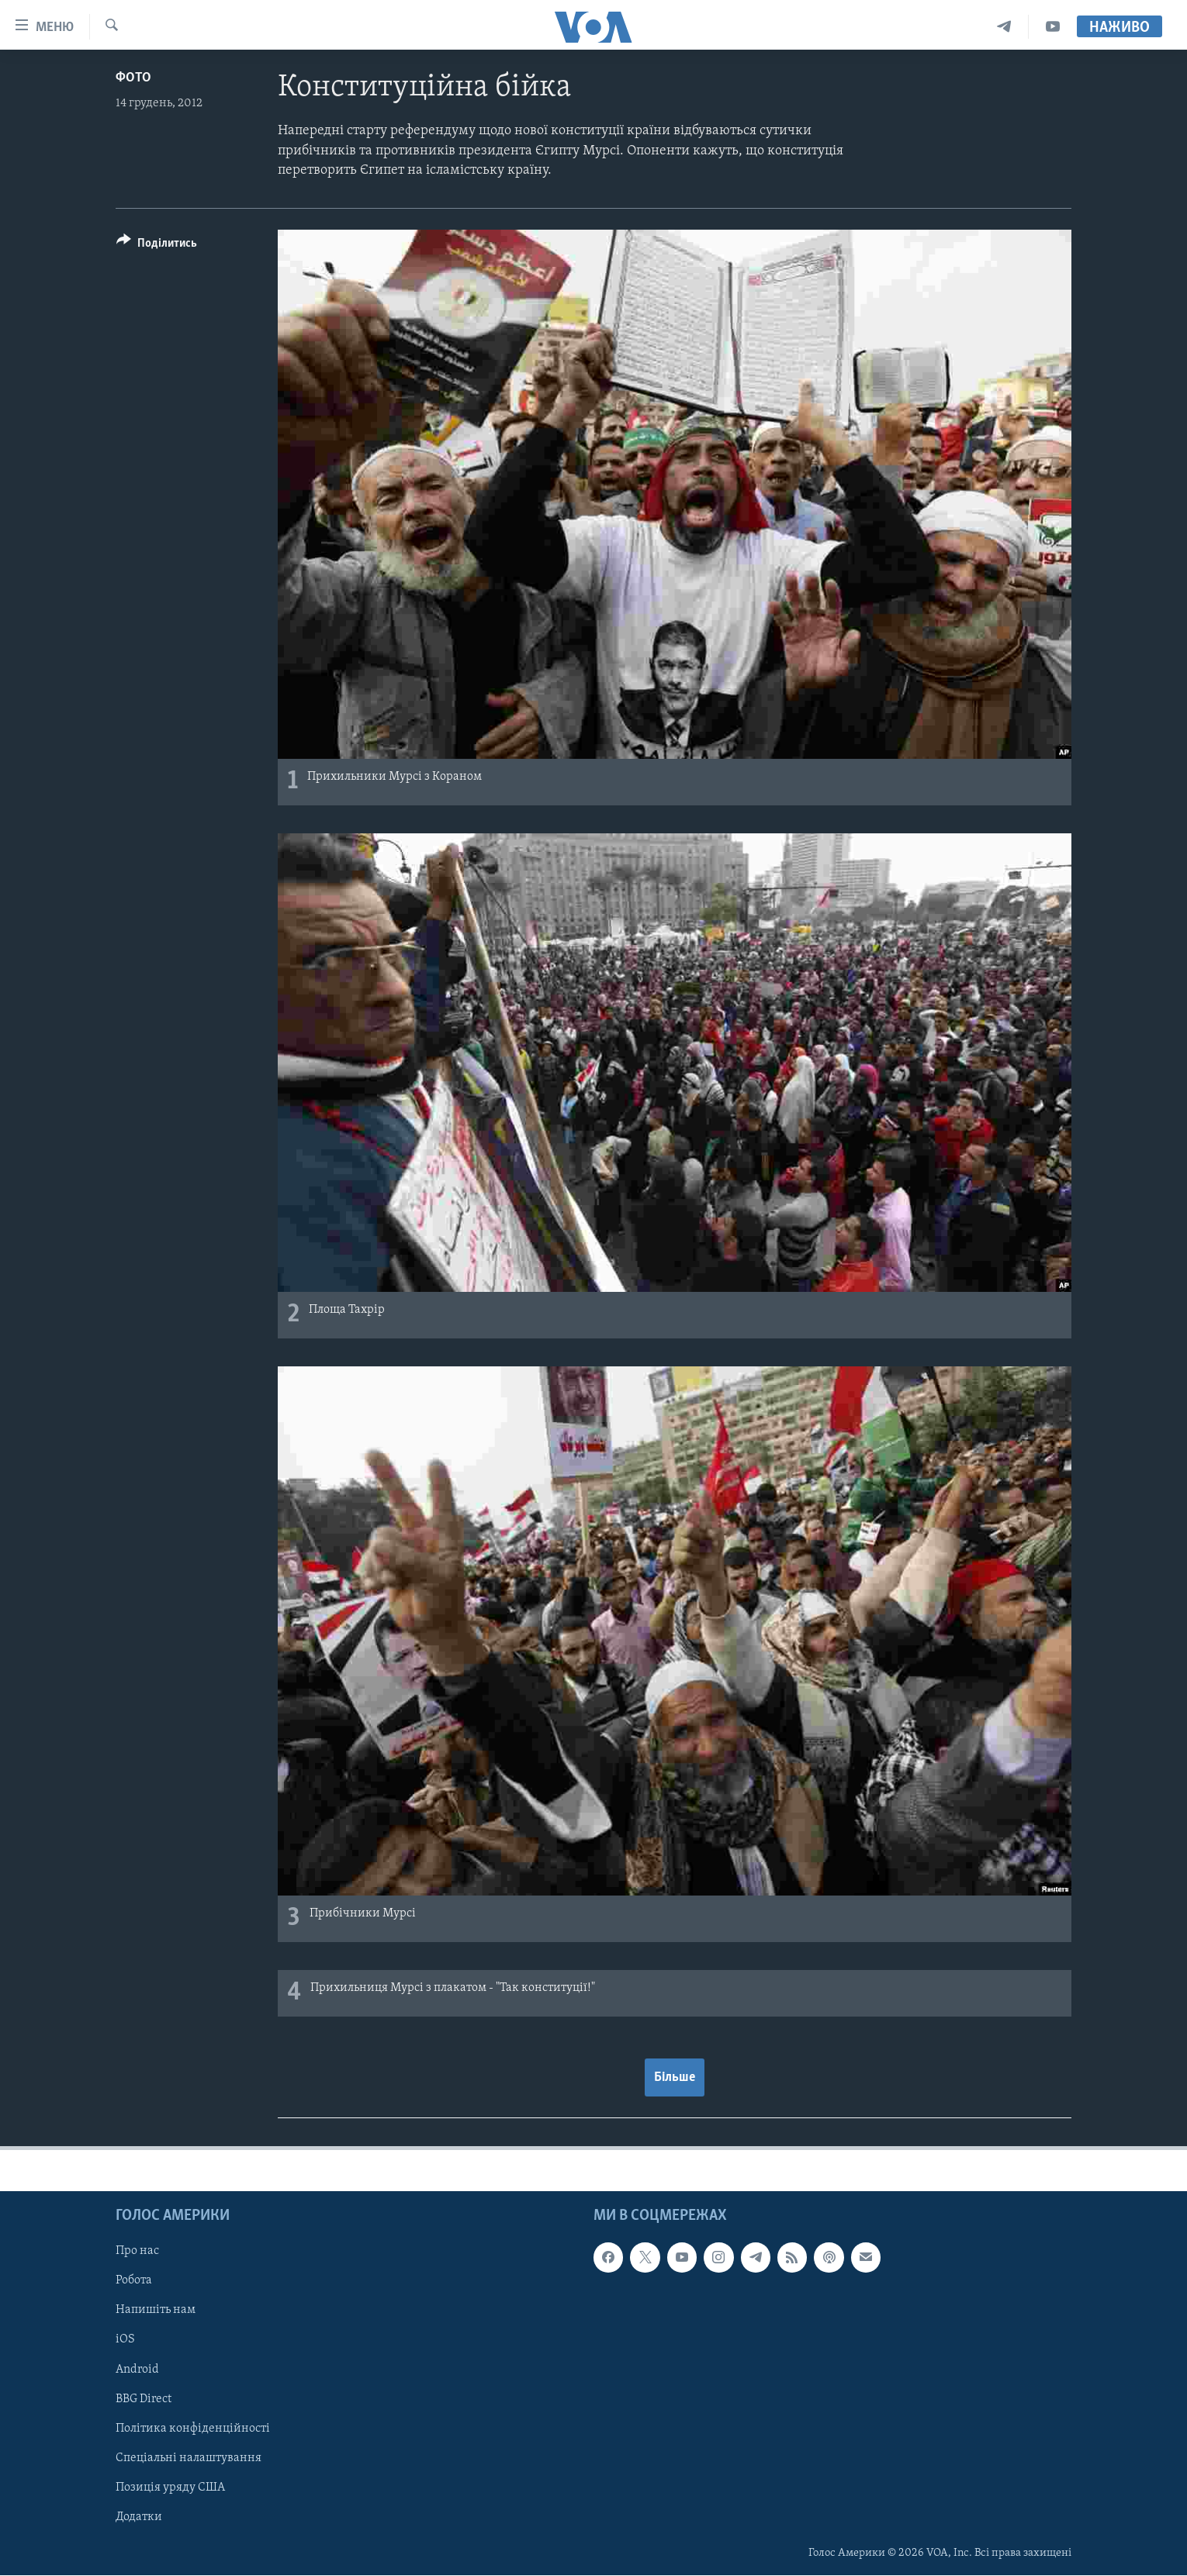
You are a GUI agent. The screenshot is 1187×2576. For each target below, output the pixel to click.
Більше (674, 2077)
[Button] (156, 245)
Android (137, 2369)
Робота (134, 2281)
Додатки (139, 2517)
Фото (133, 78)
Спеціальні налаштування (188, 2458)
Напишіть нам (156, 2310)
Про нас (137, 2251)
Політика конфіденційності (193, 2428)
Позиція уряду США (170, 2487)
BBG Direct (143, 2399)
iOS (125, 2340)
